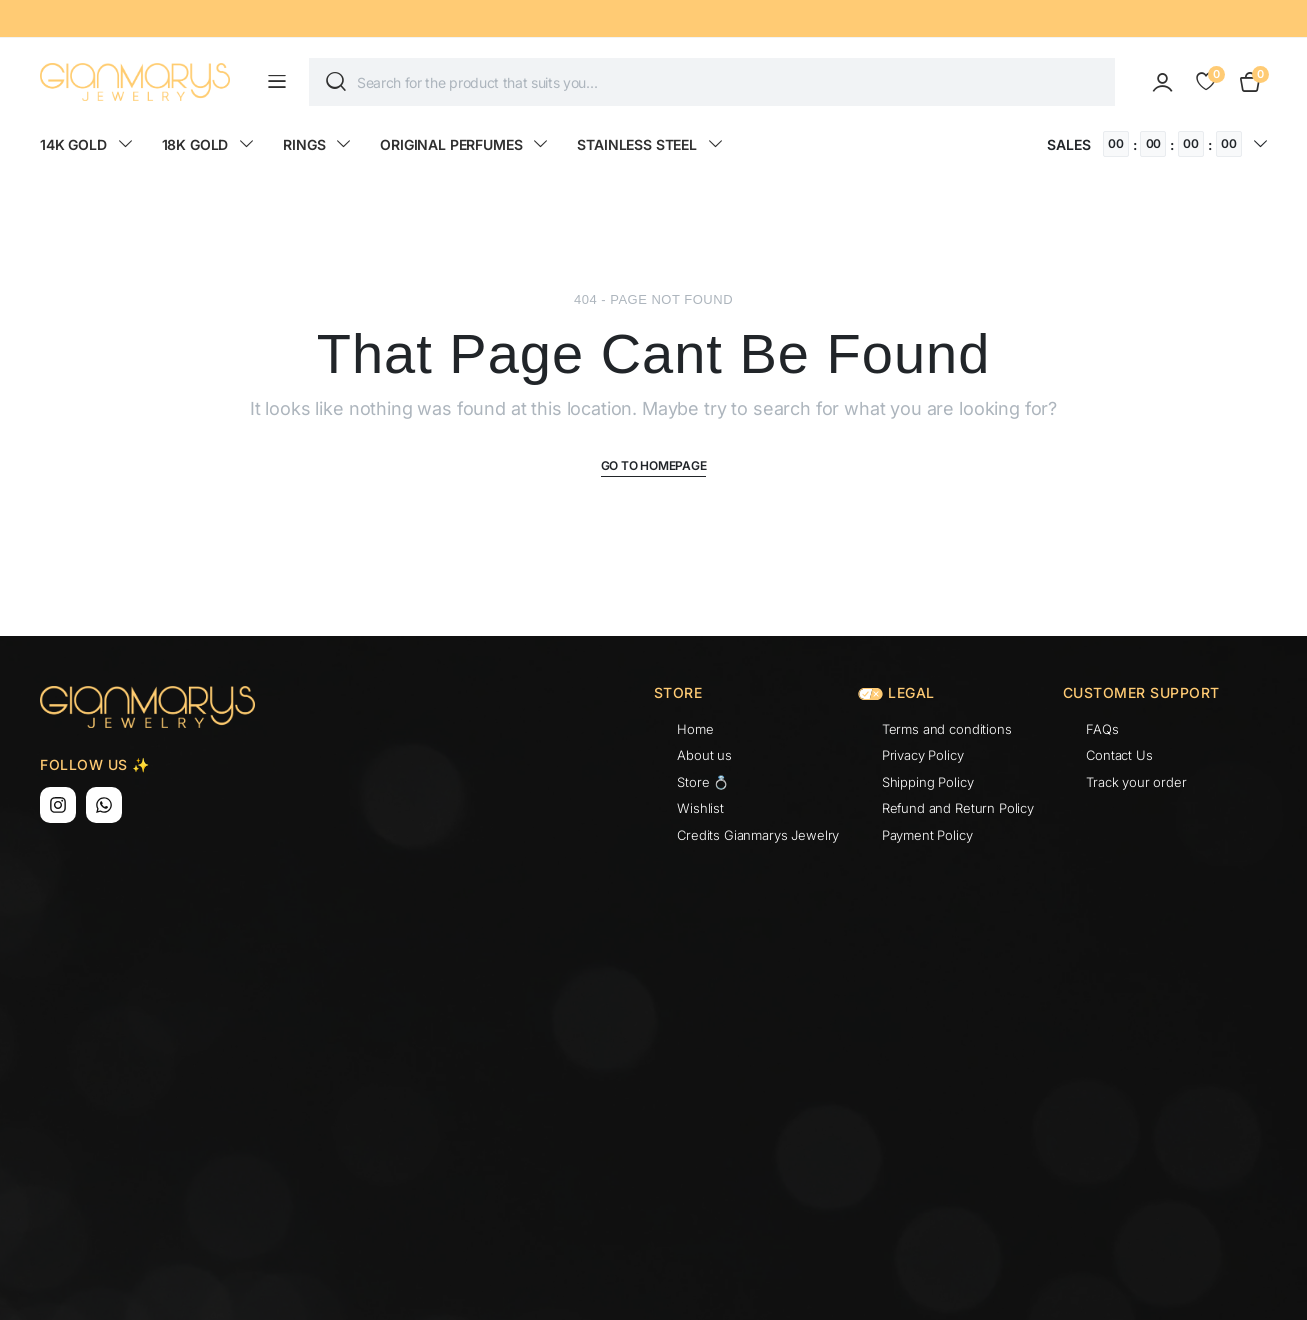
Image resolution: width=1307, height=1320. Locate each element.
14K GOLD (73, 144)
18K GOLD (195, 144)
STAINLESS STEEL (637, 144)
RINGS (304, 144)
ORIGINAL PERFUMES (451, 144)
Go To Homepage (654, 465)
